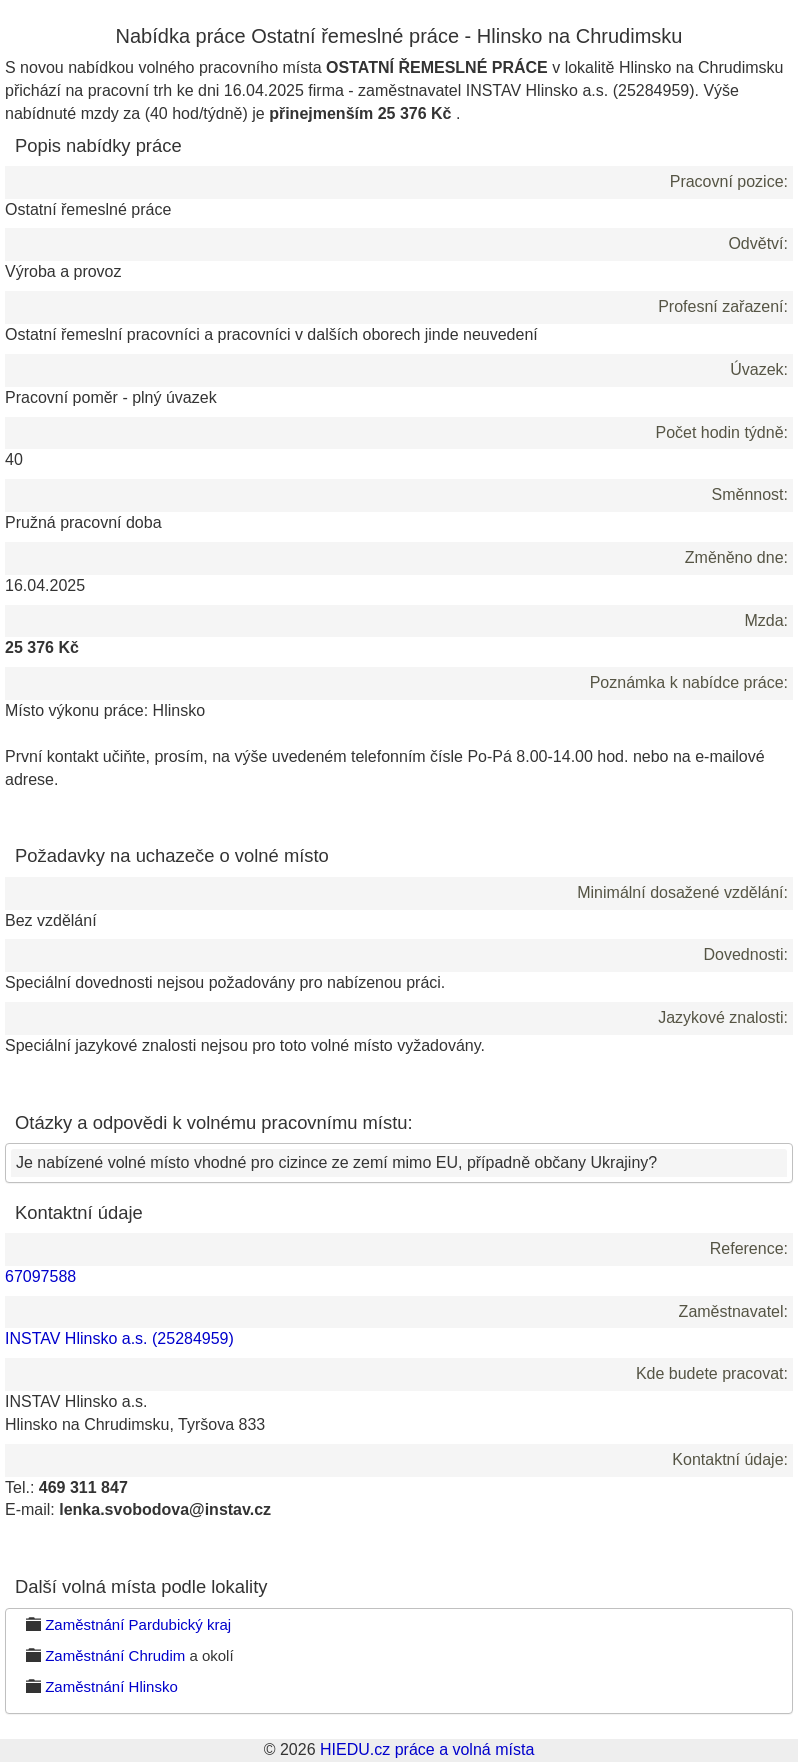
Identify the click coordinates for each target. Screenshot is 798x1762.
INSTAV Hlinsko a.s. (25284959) (119, 1338)
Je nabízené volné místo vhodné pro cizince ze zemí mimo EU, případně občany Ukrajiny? (336, 1162)
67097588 (40, 1276)
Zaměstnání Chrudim (115, 1655)
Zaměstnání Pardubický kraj (138, 1624)
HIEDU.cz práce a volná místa (427, 1749)
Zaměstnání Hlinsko (111, 1686)
